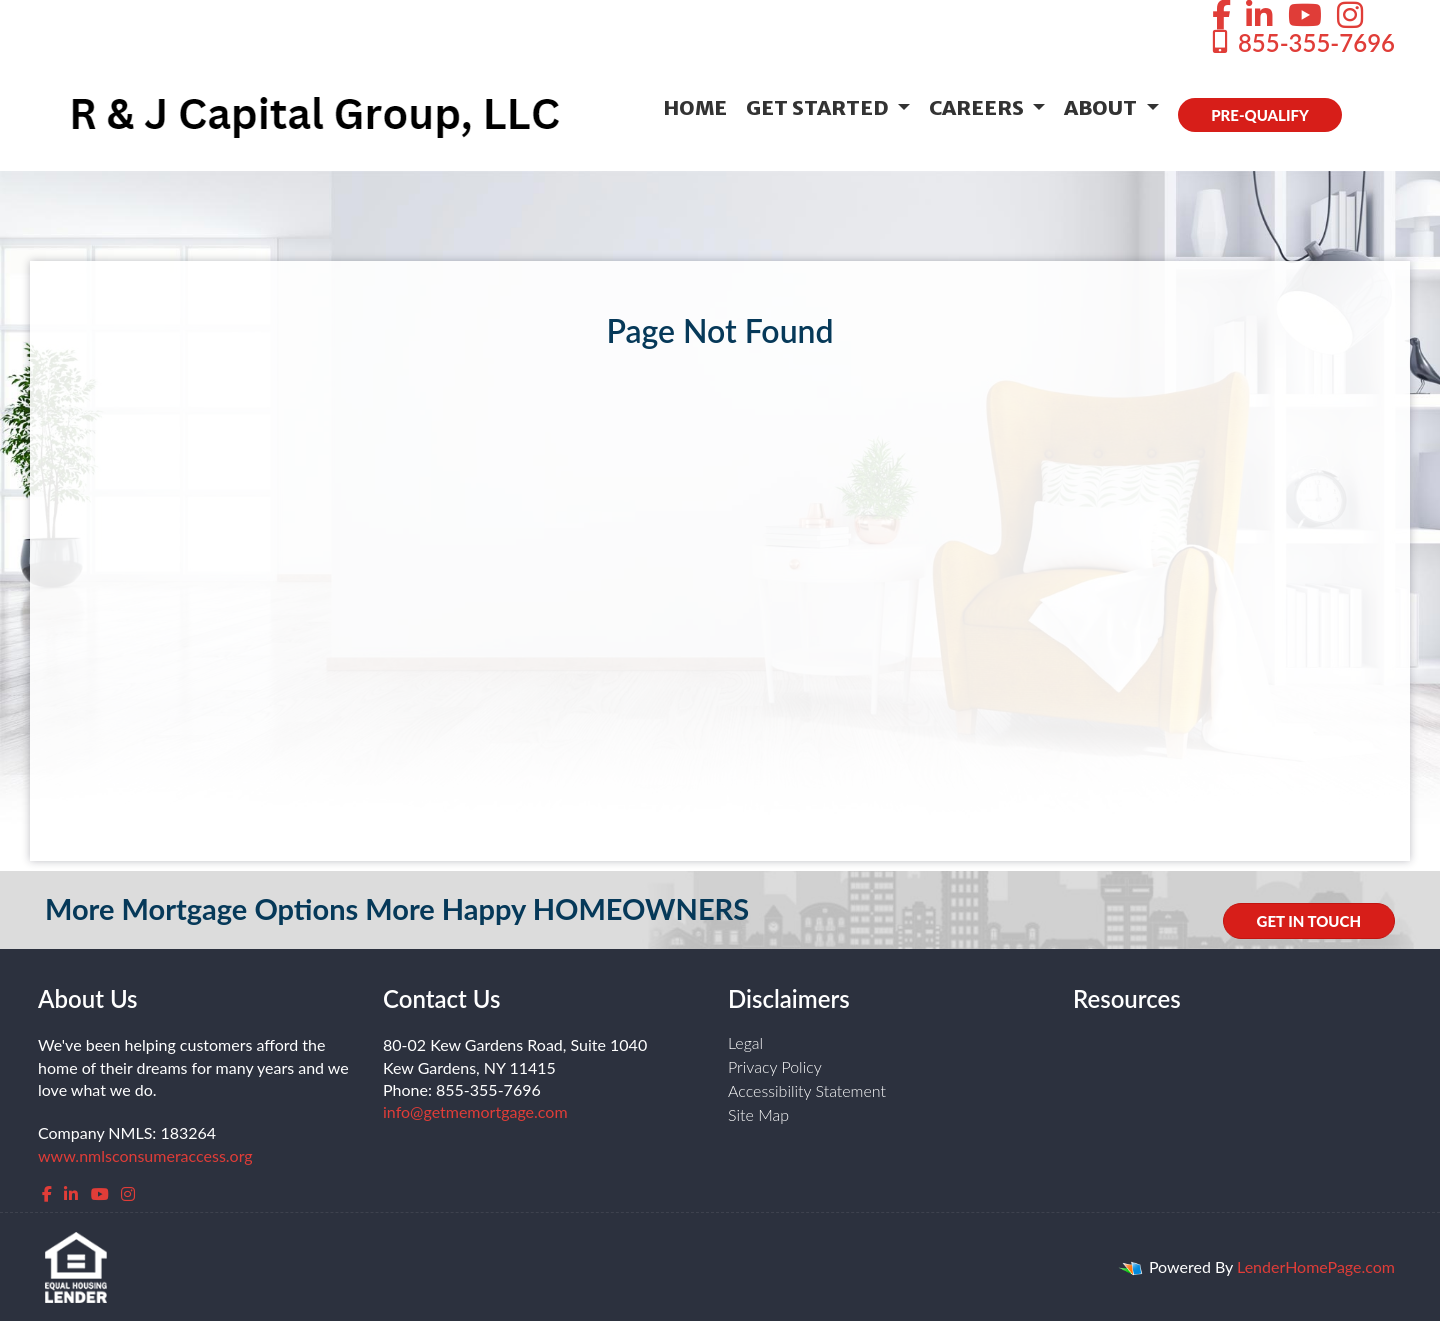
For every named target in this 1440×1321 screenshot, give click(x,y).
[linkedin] (71, 1193)
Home (695, 107)
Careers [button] (978, 107)
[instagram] (128, 1193)
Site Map (758, 1114)
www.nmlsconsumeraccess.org (145, 1155)
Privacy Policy (775, 1066)
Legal (745, 1042)
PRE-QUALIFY (1260, 115)
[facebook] (47, 1193)
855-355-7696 (1301, 42)
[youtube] (100, 1193)
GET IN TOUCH (1309, 921)
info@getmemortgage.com (475, 1111)
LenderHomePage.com (1316, 1266)
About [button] (1102, 107)
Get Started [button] (819, 107)
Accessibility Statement (807, 1090)
